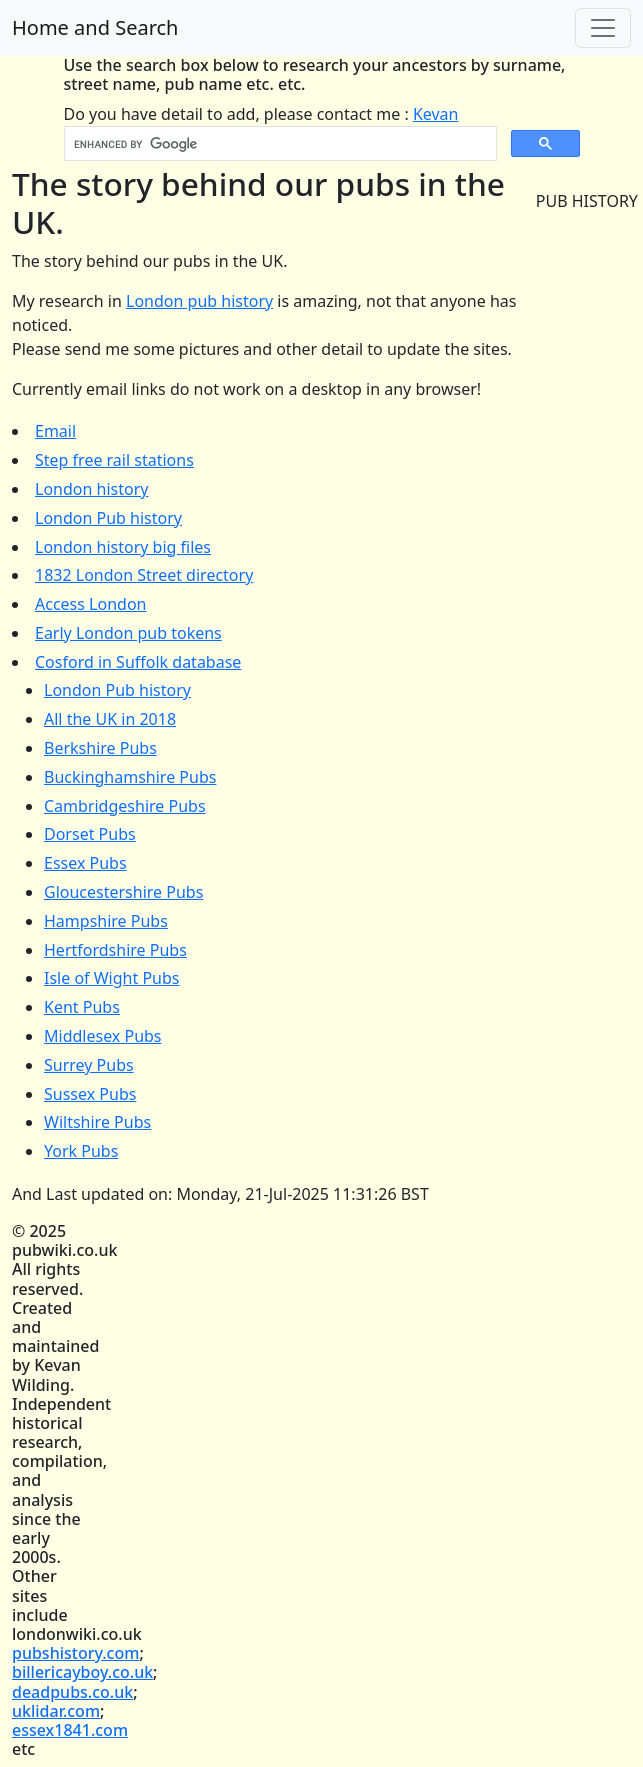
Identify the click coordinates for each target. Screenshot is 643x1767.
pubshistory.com (75, 1653)
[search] (278, 144)
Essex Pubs (85, 863)
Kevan (436, 114)
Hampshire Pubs (106, 921)
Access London (90, 604)
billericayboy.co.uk (82, 1672)
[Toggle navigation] (603, 28)
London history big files (123, 547)
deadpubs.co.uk (72, 1692)
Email (55, 431)
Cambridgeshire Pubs (125, 806)
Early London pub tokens (128, 633)
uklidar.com (56, 1711)
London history (91, 489)
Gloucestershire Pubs (123, 892)
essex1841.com (70, 1730)
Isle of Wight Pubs (112, 978)
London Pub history (108, 518)
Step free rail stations (114, 460)
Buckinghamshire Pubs (130, 777)
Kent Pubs (82, 1007)
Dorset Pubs (90, 834)
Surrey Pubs (89, 1065)
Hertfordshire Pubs (115, 950)
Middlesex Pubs (103, 1036)
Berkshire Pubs (100, 748)
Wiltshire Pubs (97, 1122)
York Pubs (81, 1151)
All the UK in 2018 (110, 719)
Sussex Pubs (90, 1094)
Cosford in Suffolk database (138, 662)
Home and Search (95, 27)
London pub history (199, 301)
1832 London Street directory (144, 575)
